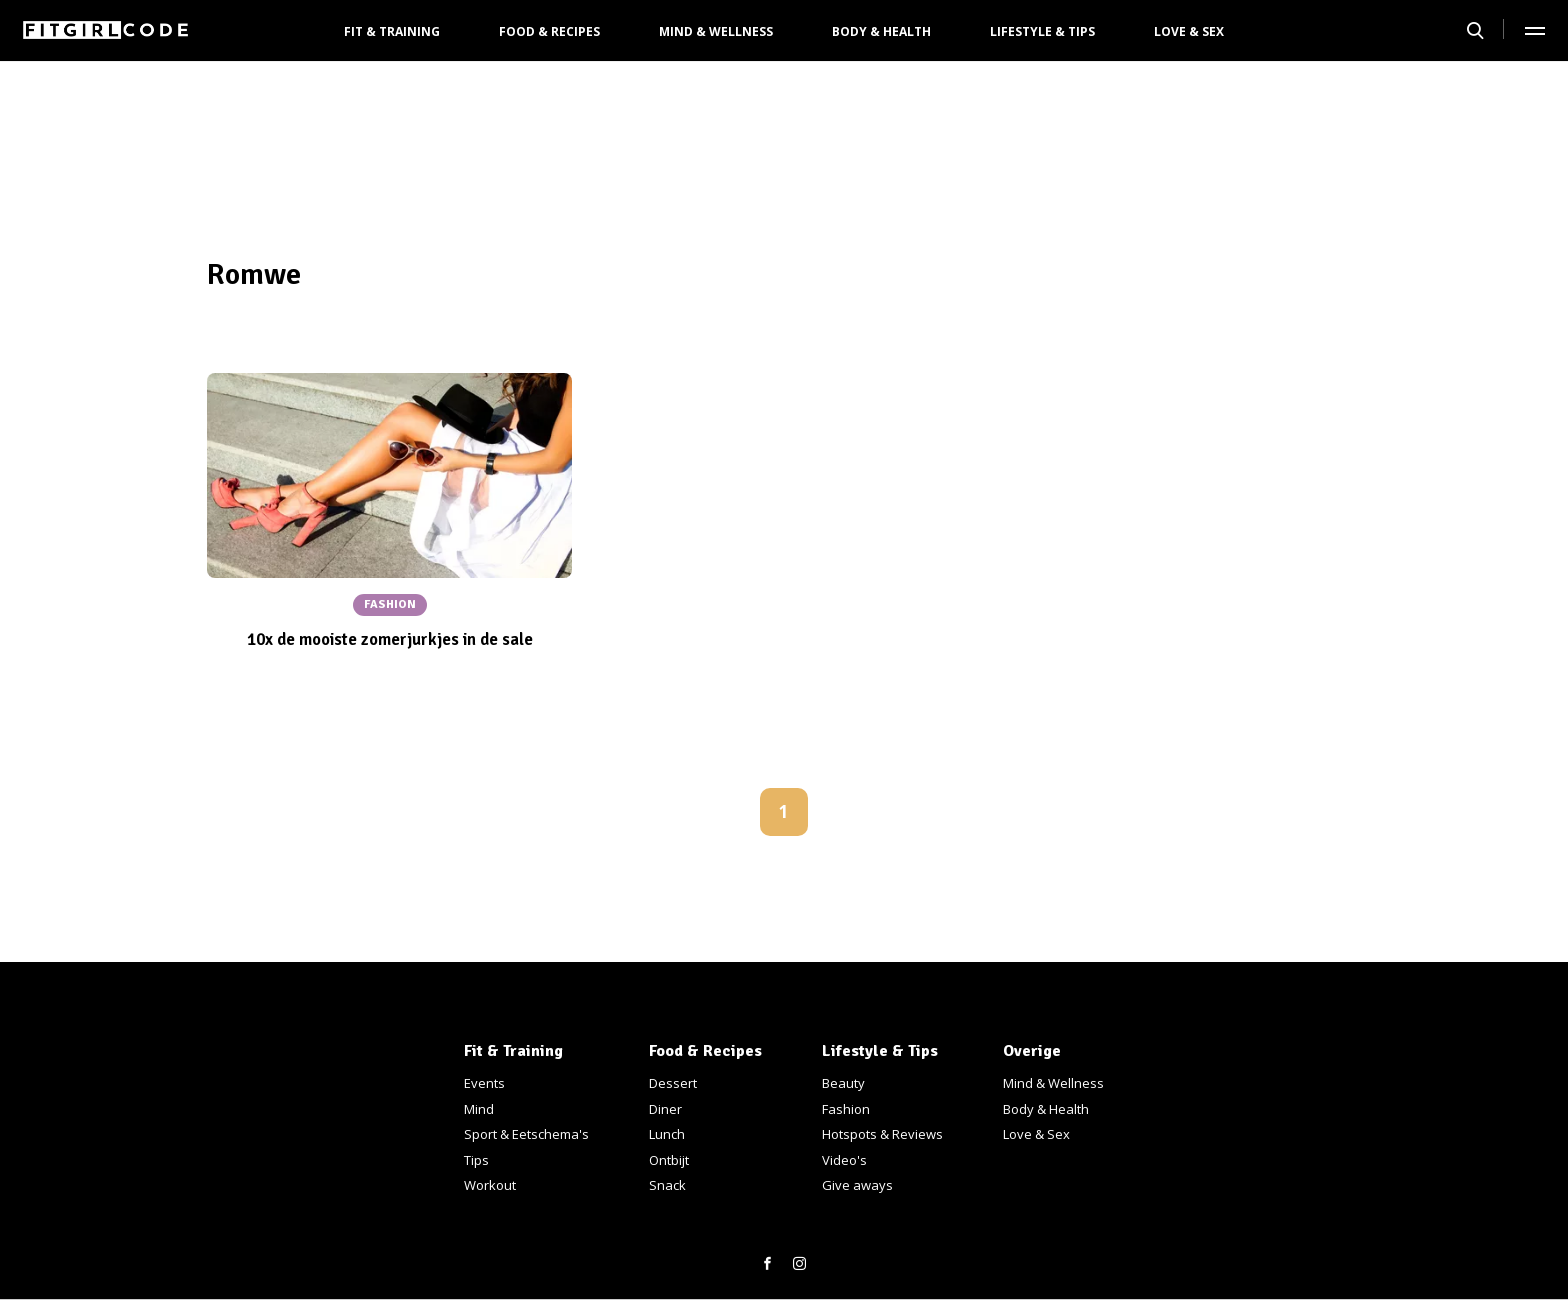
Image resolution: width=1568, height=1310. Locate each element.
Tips (476, 1160)
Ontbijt (669, 1160)
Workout (490, 1185)
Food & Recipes (549, 31)
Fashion (846, 1109)
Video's (844, 1160)
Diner (665, 1109)
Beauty (843, 1083)
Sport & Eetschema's (526, 1134)
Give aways (857, 1185)
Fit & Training (392, 31)
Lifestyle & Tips (1042, 31)
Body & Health (881, 31)
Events (484, 1083)
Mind (479, 1109)
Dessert (673, 1083)
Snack (667, 1185)
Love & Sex (1189, 31)
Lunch (667, 1134)
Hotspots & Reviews (882, 1134)
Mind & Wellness (716, 31)
